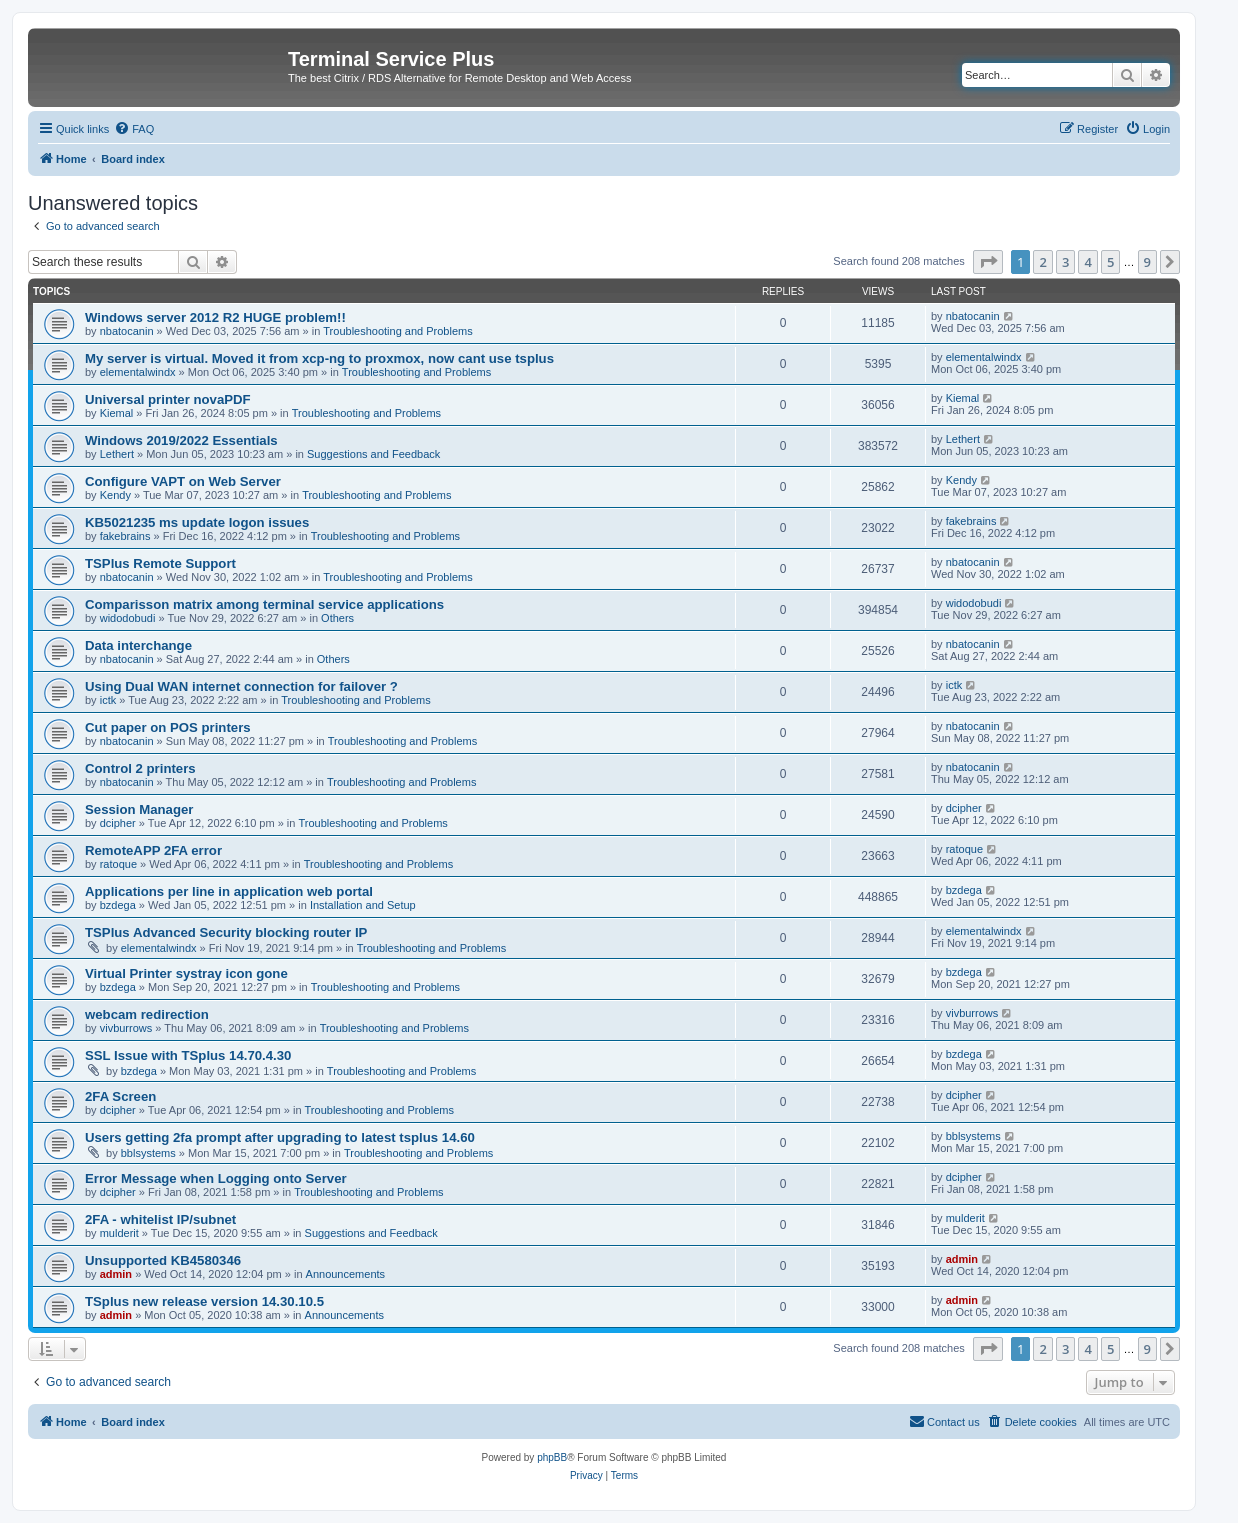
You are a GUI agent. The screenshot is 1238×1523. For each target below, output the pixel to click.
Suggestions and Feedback (373, 454)
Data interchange (138, 645)
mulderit (119, 1233)
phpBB (552, 1457)
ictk (108, 700)
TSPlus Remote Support (160, 563)
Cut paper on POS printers (168, 727)
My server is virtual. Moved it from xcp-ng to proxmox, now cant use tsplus (319, 358)
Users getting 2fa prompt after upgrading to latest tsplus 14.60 (280, 1137)
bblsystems (148, 1153)
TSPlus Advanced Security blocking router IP (226, 932)
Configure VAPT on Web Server (183, 481)
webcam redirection (147, 1014)
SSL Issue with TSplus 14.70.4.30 (188, 1055)
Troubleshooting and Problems (397, 331)
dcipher (118, 823)
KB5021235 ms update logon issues (197, 522)
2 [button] (1042, 262)
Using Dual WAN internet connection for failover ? (241, 686)
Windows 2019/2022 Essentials (181, 440)
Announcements (346, 1274)
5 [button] (1110, 262)
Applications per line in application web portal (229, 891)
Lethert (117, 454)
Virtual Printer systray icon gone (186, 973)
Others (337, 618)
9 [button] (1147, 262)
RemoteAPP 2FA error (153, 850)
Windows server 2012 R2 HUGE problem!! (215, 317)
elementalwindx (138, 372)
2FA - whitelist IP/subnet (160, 1219)
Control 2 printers (140, 768)
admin (116, 1274)
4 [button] (1087, 262)
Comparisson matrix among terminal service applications (264, 604)
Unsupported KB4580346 (163, 1260)
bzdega (118, 905)
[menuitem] (134, 129)
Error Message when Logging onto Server (216, 1178)
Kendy (115, 495)
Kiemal (117, 413)
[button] (988, 262)
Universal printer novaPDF (168, 399)
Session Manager (139, 809)
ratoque (118, 864)
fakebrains (125, 536)
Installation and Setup (363, 905)
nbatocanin (127, 331)
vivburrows (126, 1028)
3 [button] (1065, 262)
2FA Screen (120, 1096)
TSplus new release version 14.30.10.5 (204, 1301)
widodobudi (128, 618)
